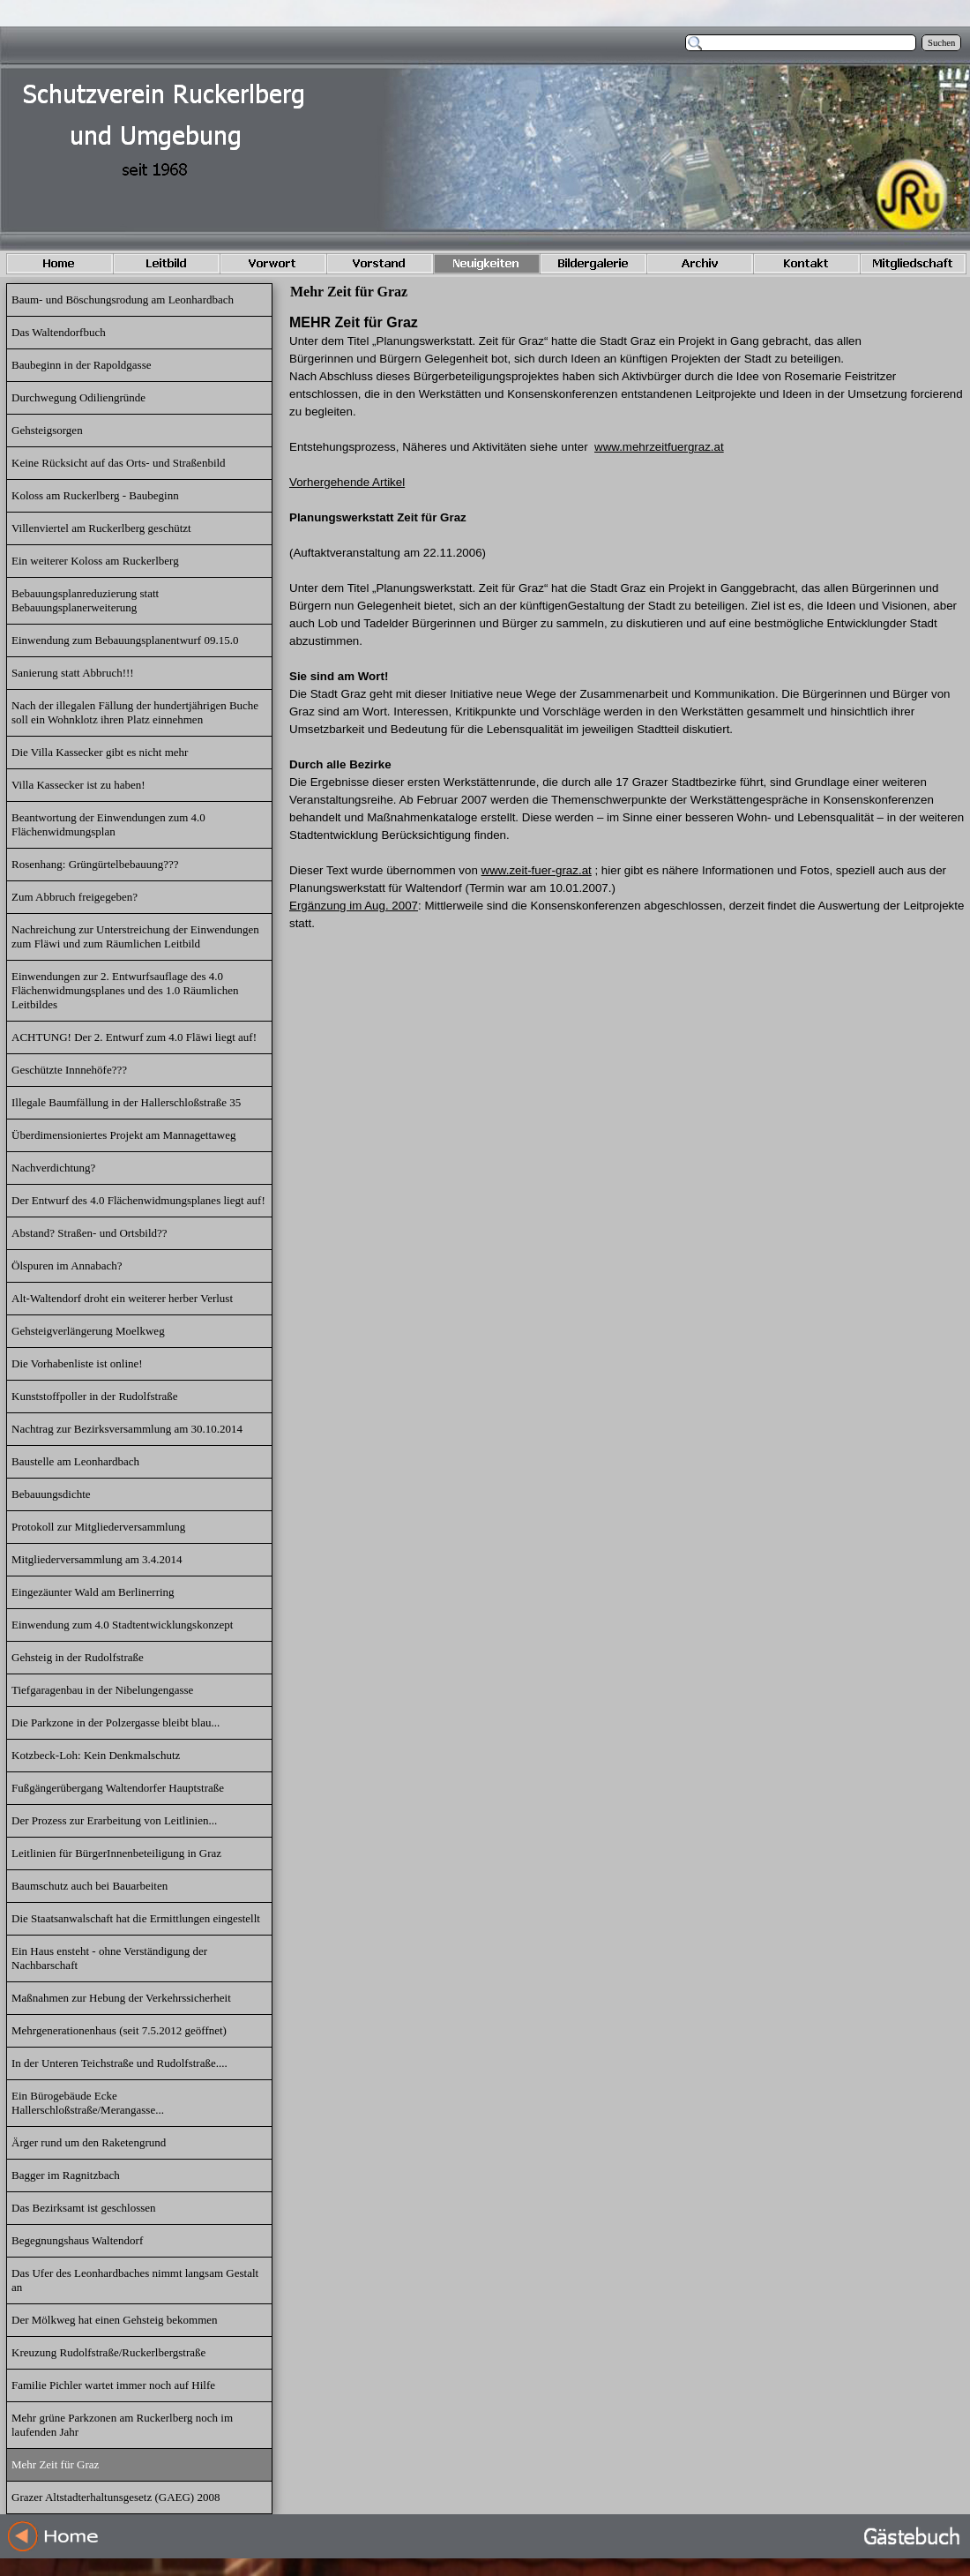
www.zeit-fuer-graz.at (536, 870)
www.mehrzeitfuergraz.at (659, 446)
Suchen (941, 43)
